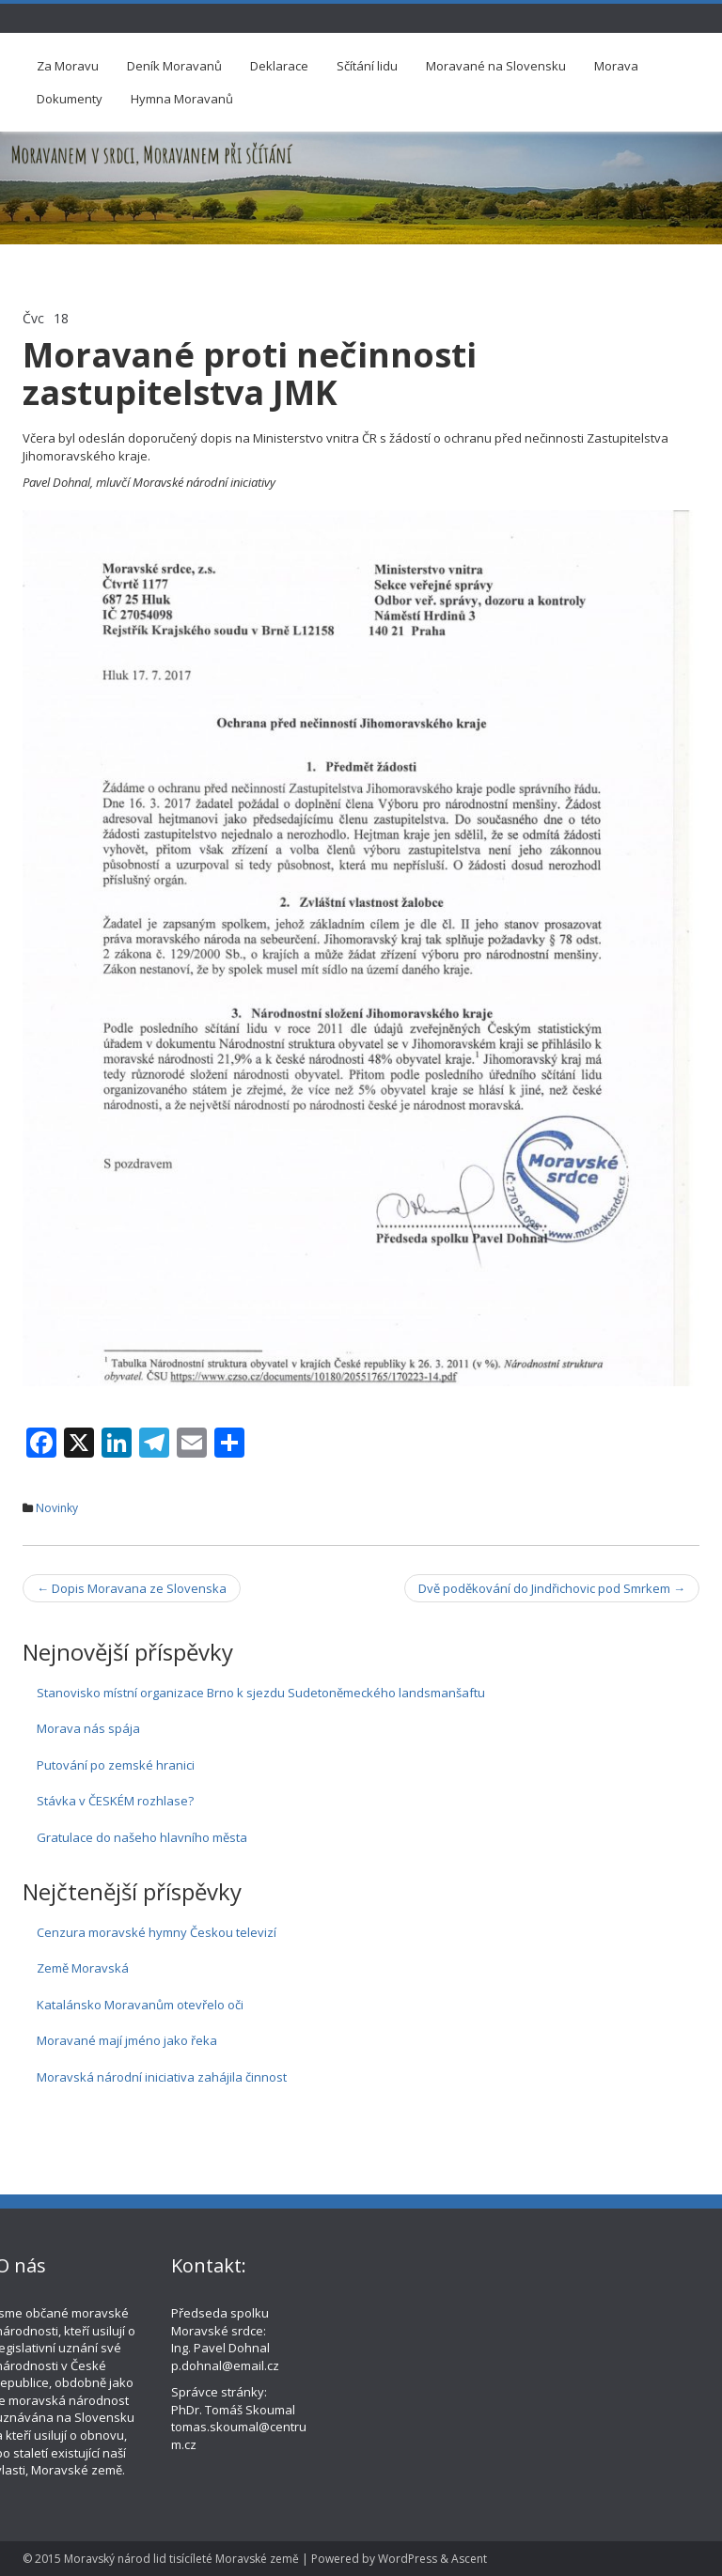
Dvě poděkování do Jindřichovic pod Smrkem (551, 1588)
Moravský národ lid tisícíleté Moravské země (181, 2559)
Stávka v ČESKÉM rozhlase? (115, 1800)
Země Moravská (83, 1967)
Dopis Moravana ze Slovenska (132, 1588)
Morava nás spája (88, 1728)
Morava (616, 65)
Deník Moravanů (174, 65)
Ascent (469, 2559)
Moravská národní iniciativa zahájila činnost (162, 2077)
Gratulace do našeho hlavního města (142, 1837)
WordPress (407, 2559)
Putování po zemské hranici (116, 1764)
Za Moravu (68, 65)
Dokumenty (69, 98)
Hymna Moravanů (182, 98)
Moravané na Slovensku (496, 65)
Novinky (57, 1508)
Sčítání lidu (367, 65)
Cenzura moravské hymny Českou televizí (156, 1932)
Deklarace (279, 65)
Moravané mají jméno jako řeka (127, 2040)
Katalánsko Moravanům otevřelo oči (140, 2004)
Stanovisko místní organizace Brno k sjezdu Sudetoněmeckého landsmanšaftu (261, 1692)
